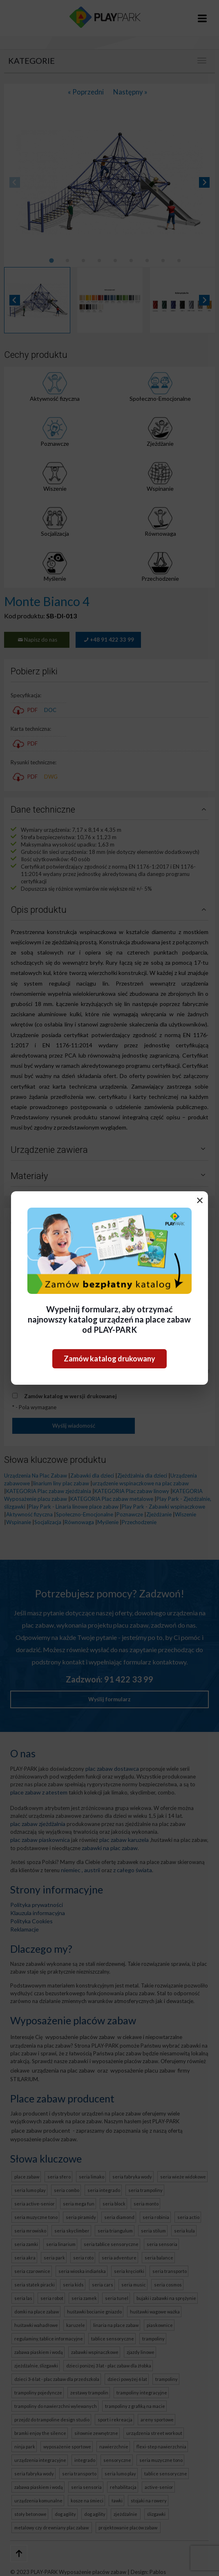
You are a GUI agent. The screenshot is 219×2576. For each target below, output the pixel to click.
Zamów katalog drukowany (109, 1358)
